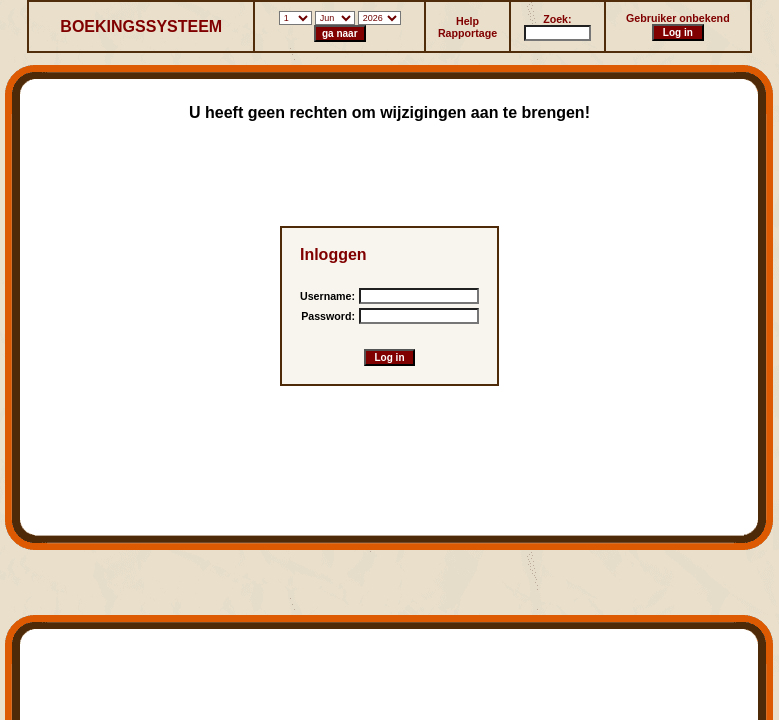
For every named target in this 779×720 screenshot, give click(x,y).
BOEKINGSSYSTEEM (141, 26)
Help (467, 21)
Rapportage (467, 33)
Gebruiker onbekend (678, 18)
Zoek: (557, 19)
